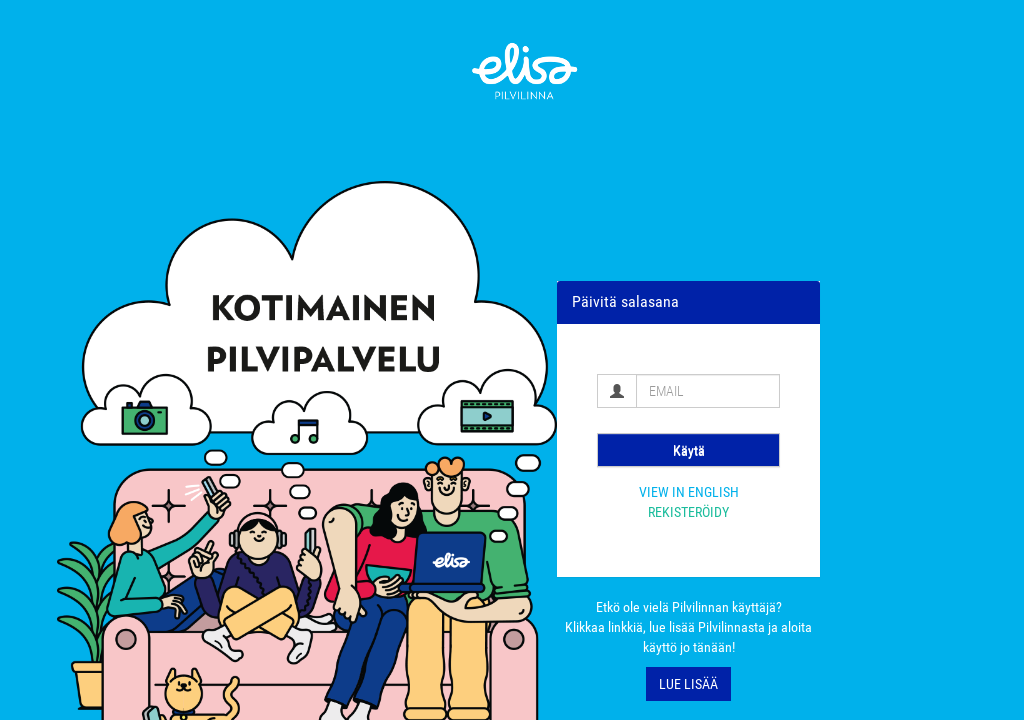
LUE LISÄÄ (688, 684)
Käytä (689, 450)
